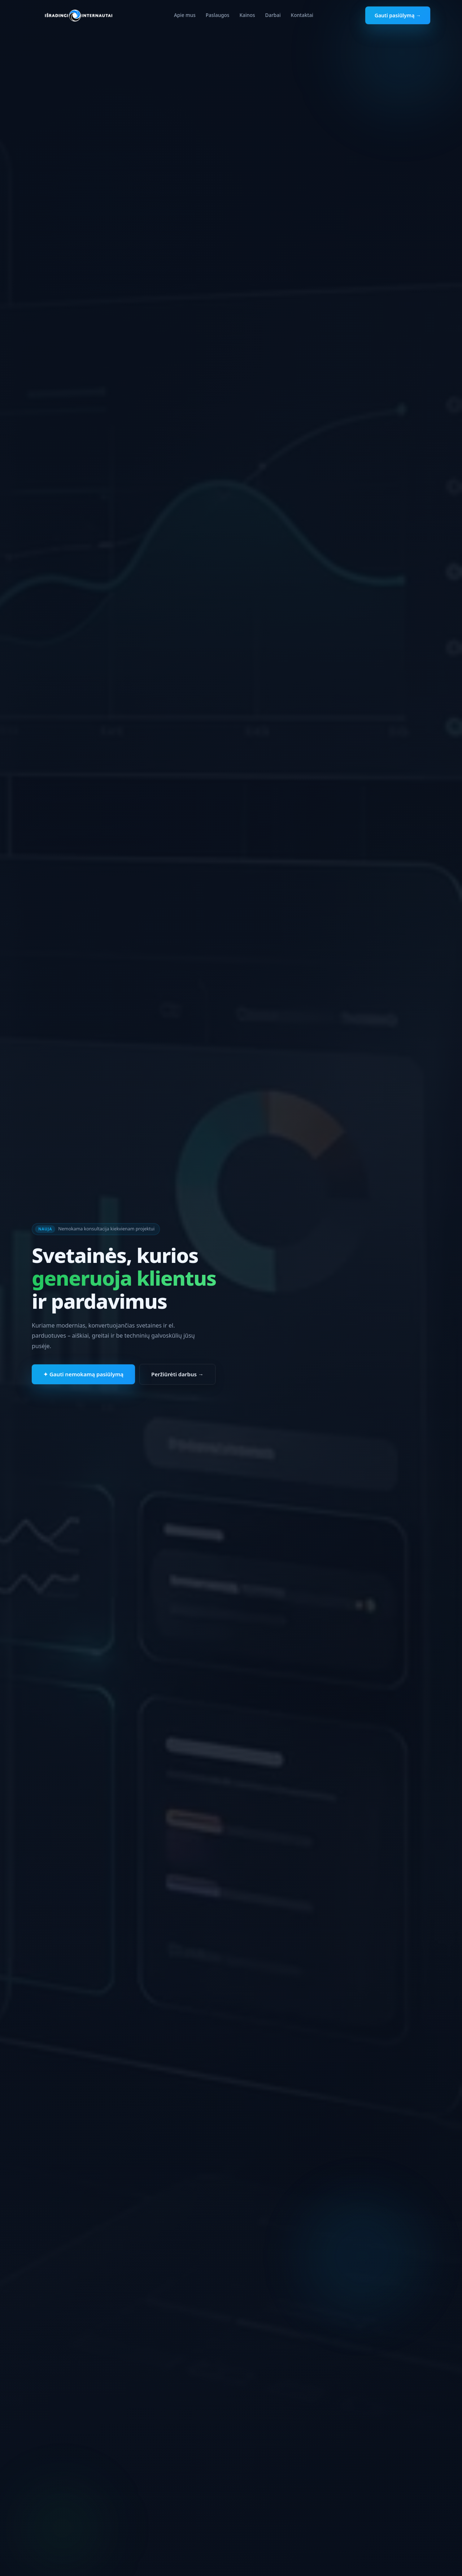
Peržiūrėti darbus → (177, 1375)
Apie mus (185, 15)
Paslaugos (218, 15)
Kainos (247, 15)
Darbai (273, 15)
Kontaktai (302, 15)
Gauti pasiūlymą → (398, 15)
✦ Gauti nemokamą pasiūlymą (83, 1375)
